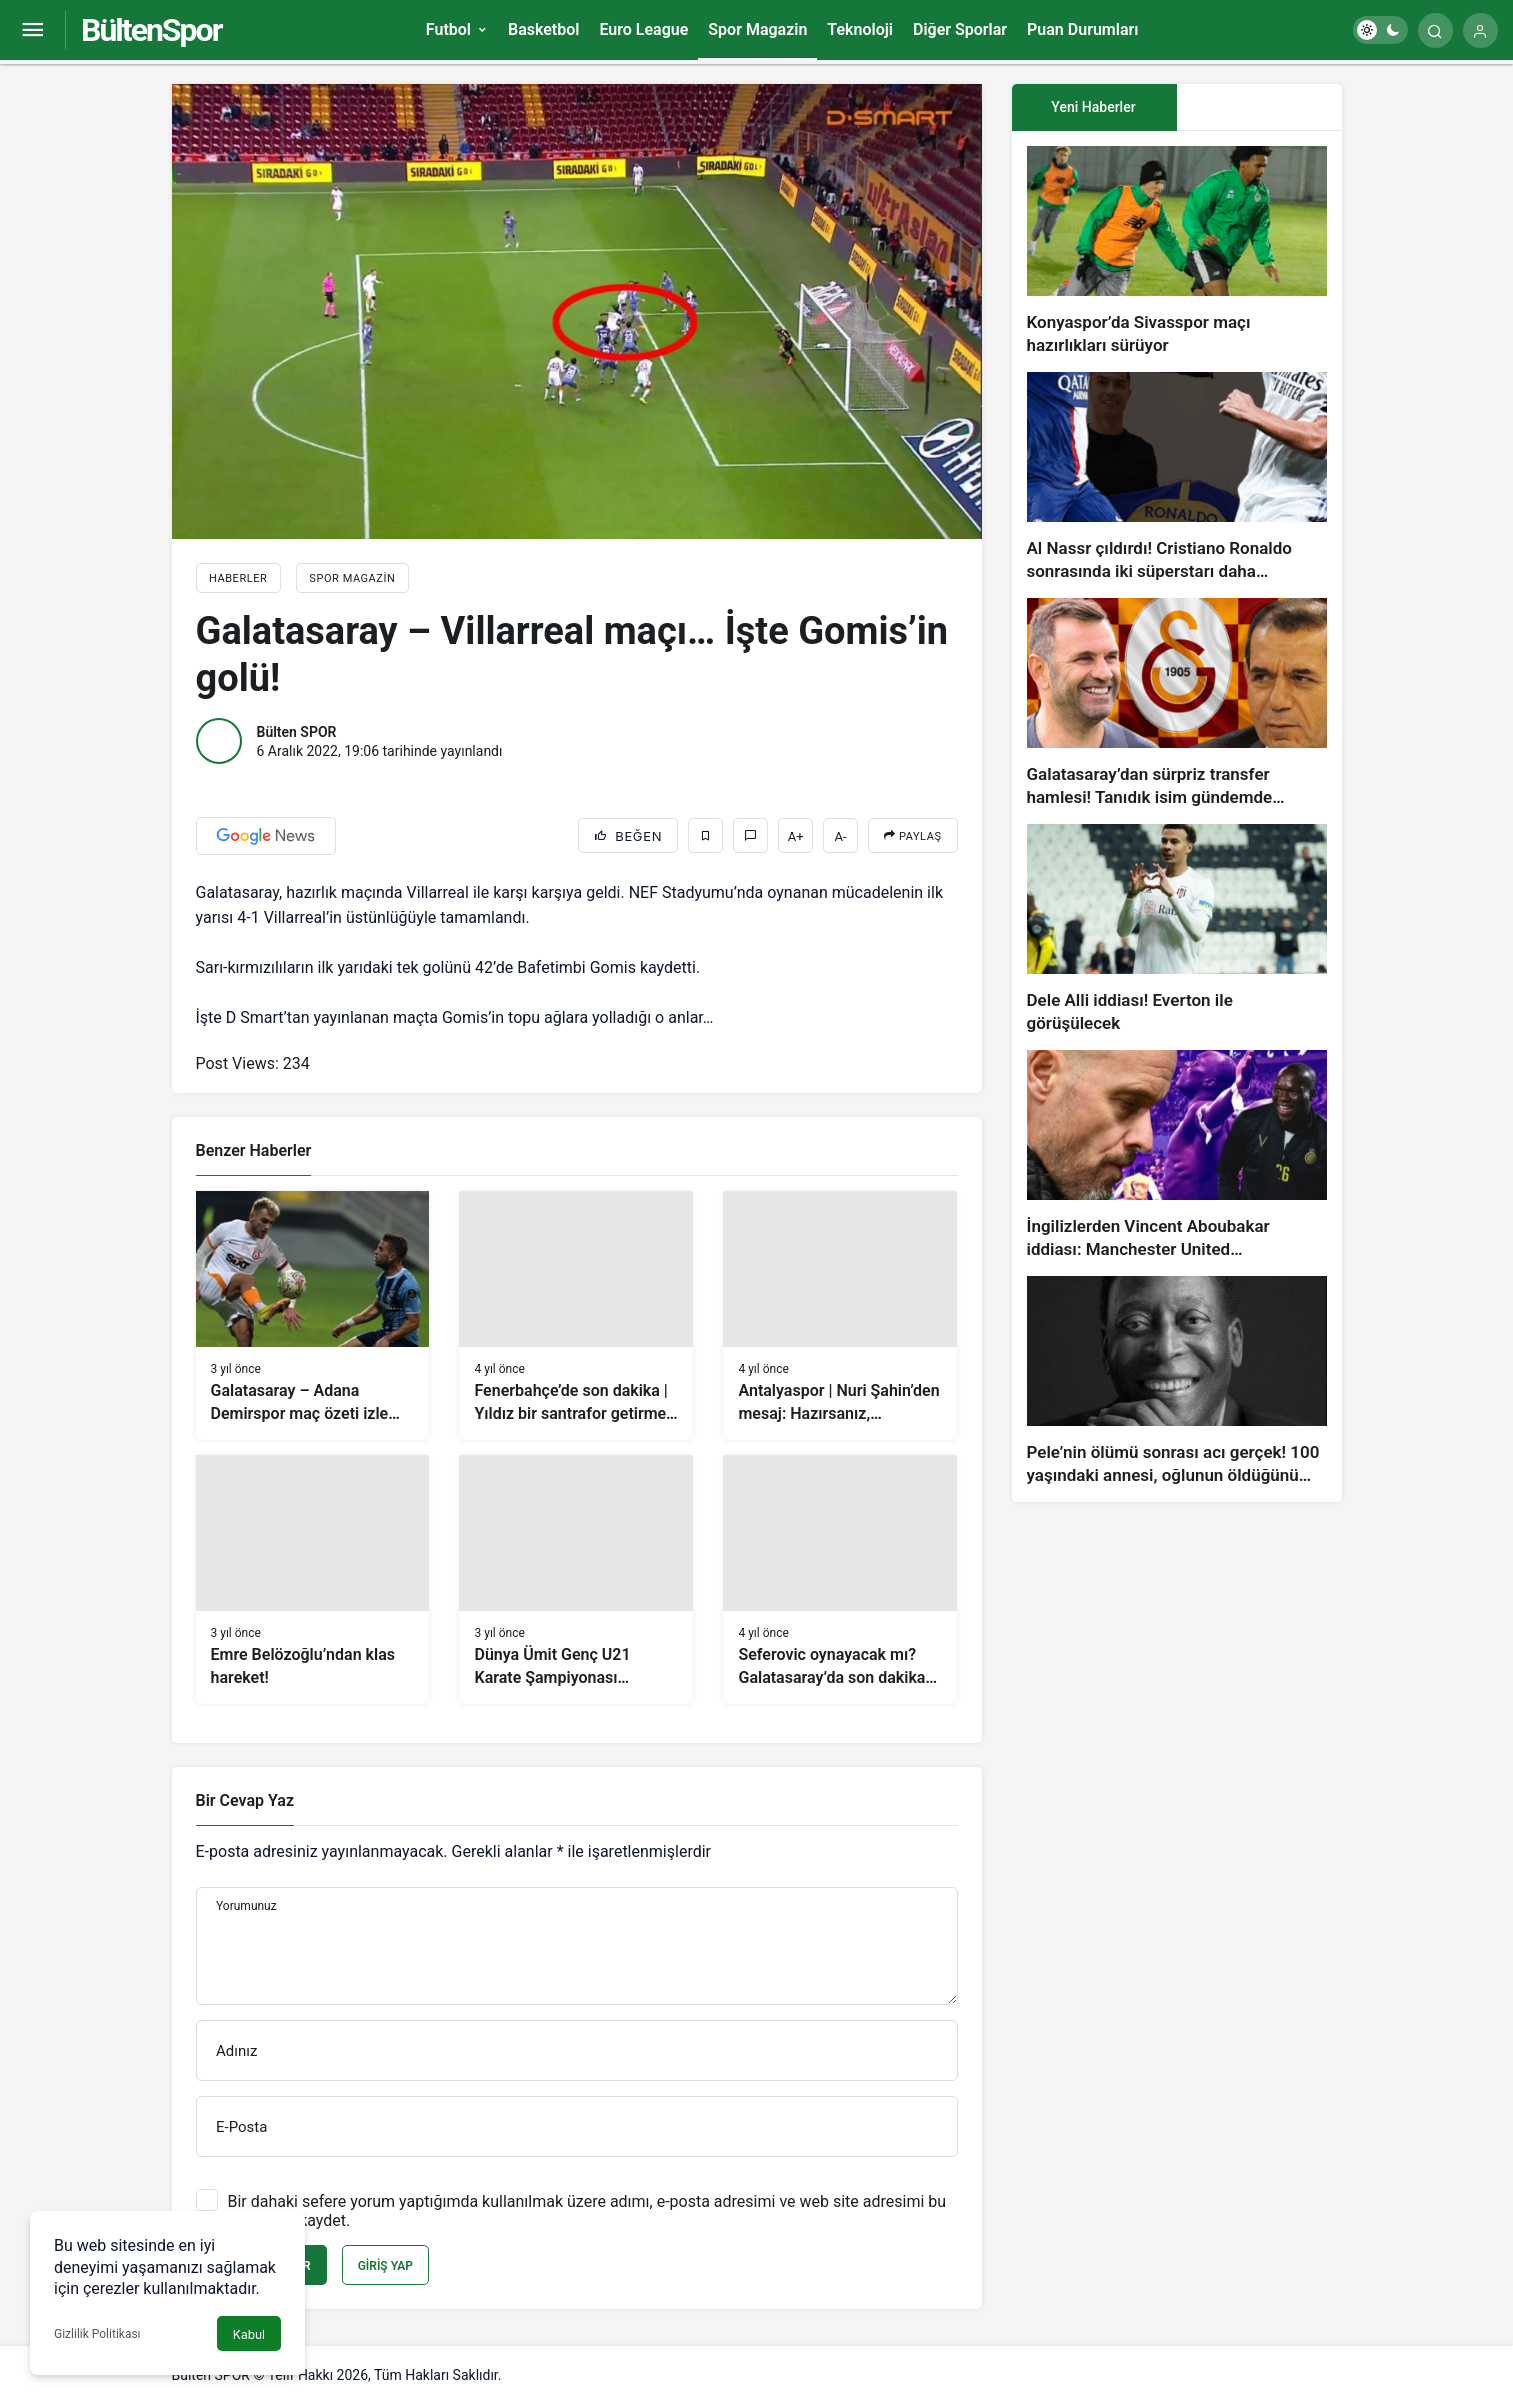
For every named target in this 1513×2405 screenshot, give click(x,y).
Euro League (643, 29)
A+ (796, 836)
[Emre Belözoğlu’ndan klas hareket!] (313, 1579)
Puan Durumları (1082, 29)
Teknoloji (860, 29)
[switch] (1380, 30)
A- (841, 836)
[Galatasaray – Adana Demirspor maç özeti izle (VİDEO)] (313, 1315)
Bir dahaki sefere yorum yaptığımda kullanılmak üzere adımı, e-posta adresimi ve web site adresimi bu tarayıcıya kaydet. (587, 2211)
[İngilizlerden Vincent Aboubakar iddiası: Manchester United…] (1177, 1155)
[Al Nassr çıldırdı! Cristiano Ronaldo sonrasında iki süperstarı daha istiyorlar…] (1177, 477)
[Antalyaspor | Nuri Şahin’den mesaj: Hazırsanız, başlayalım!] (840, 1315)
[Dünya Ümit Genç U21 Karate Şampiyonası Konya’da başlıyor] (576, 1579)
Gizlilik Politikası (97, 2334)
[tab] (1259, 107)
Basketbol (543, 29)
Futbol (448, 29)
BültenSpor (151, 30)
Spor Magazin (757, 29)
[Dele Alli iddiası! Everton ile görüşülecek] (1177, 929)
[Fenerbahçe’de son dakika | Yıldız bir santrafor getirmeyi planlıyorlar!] (576, 1315)
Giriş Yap (385, 2266)
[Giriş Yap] (1480, 30)
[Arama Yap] (1435, 30)
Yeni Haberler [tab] (1093, 107)
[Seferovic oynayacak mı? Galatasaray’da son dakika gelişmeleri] (840, 1579)
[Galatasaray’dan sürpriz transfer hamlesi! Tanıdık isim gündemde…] (1177, 703)
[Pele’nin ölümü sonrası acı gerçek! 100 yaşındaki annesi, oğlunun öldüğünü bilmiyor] (1177, 1381)
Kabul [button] (249, 2334)
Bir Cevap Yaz (245, 1800)
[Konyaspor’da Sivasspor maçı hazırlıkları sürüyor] (1177, 251)
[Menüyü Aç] (32, 30)
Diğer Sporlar (960, 29)
